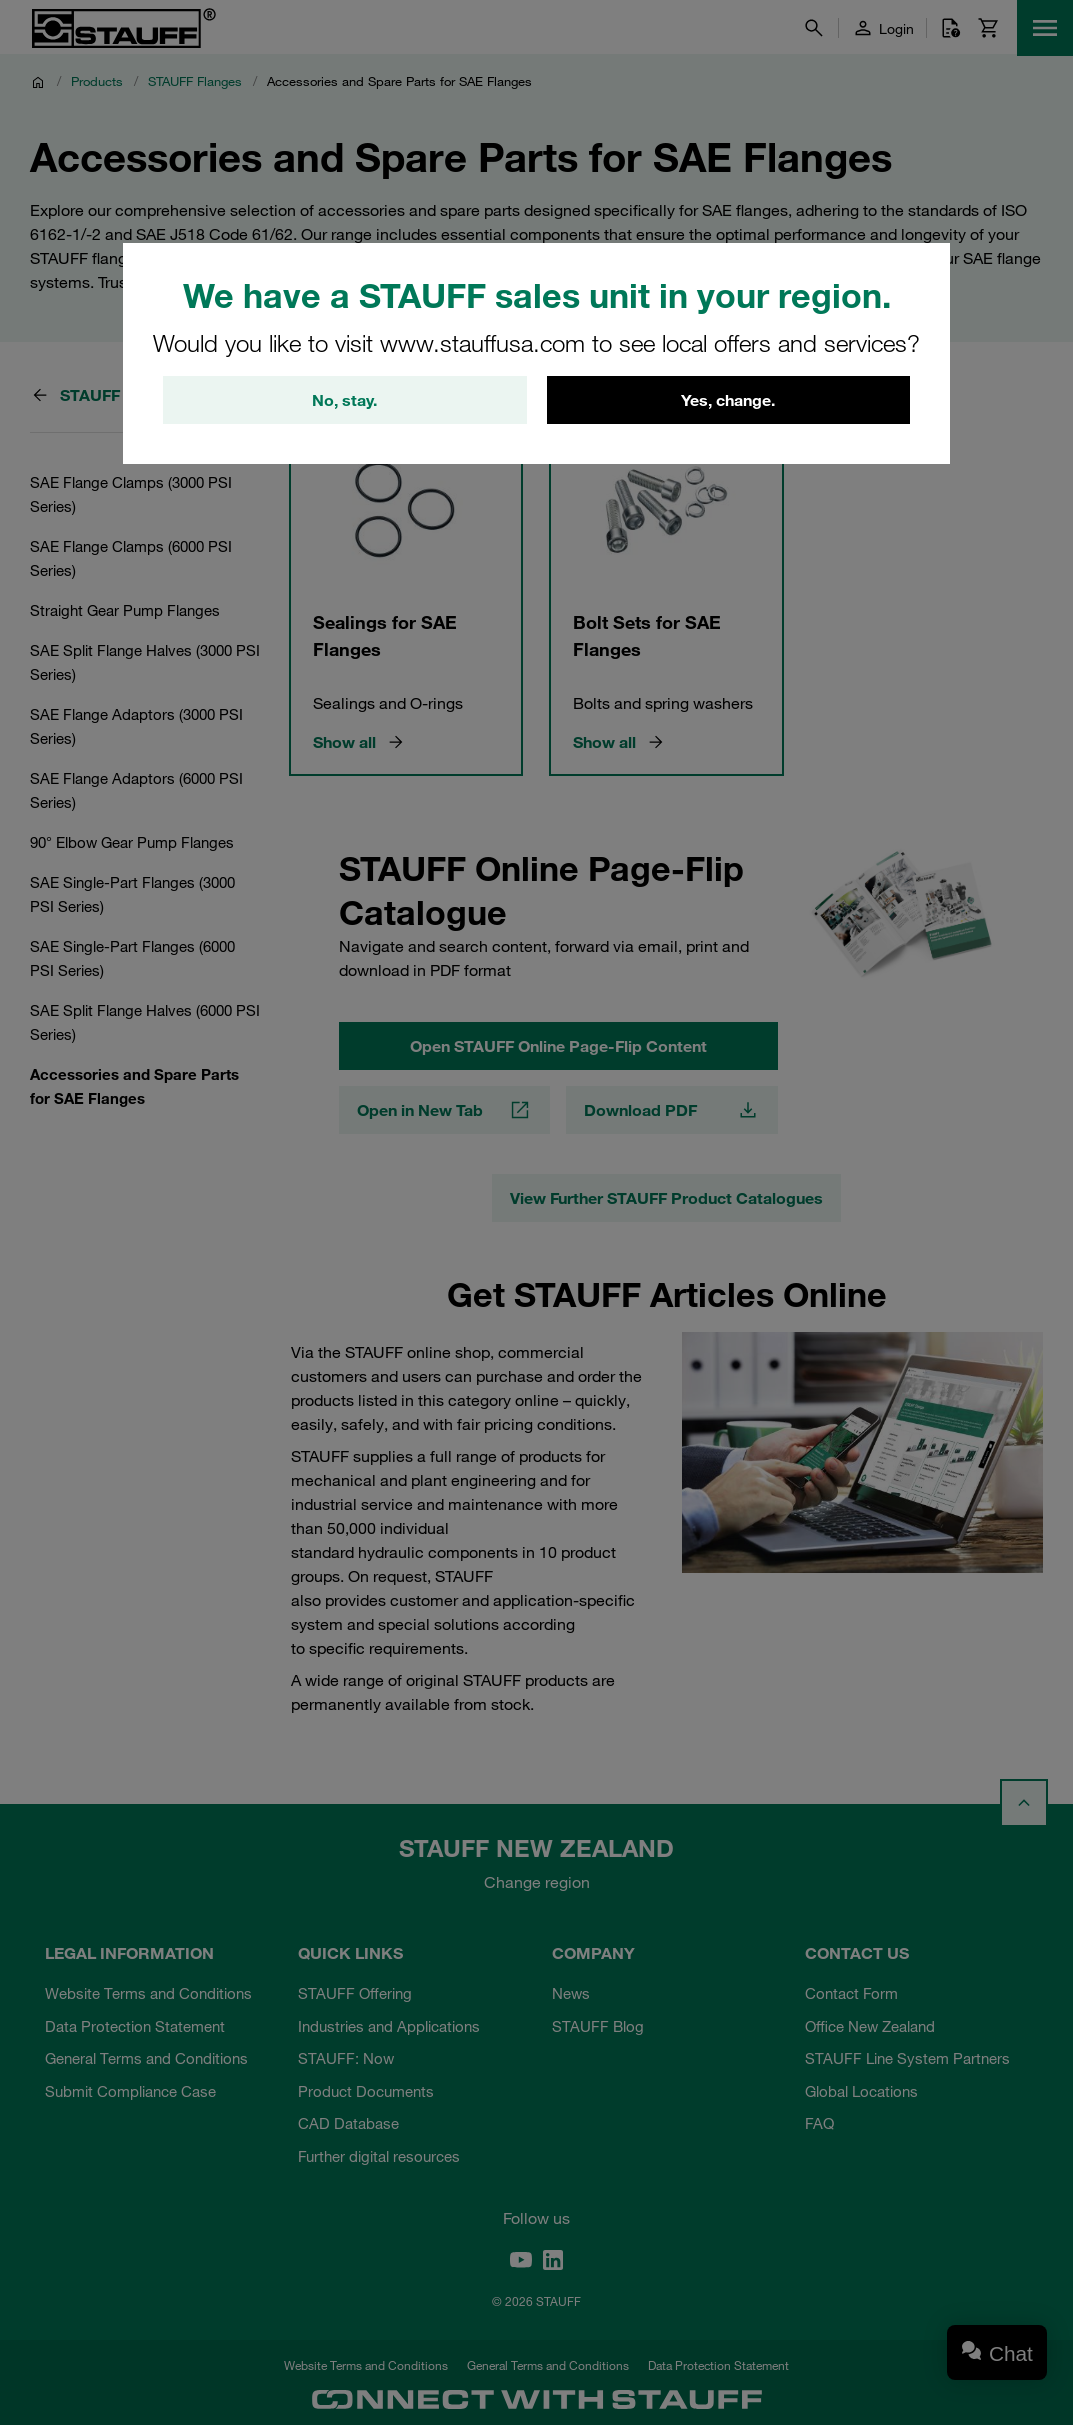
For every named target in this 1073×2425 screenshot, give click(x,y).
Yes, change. (728, 400)
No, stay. (344, 400)
